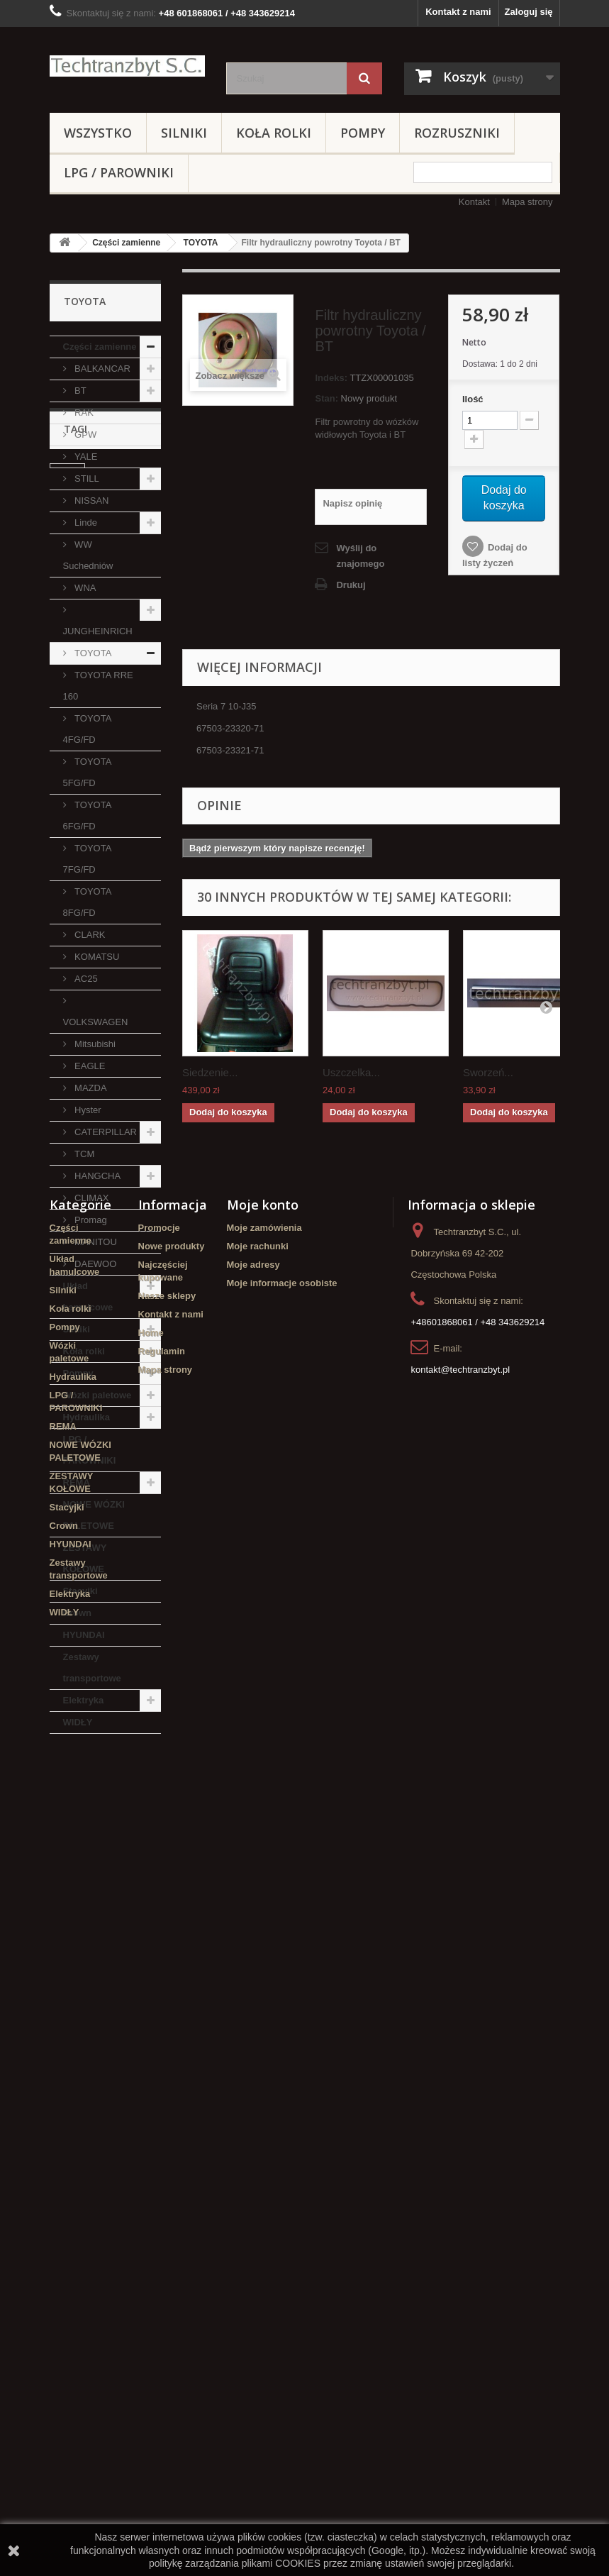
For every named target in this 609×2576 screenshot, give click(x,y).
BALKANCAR (101, 368)
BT (79, 390)
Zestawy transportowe (92, 1668)
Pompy (362, 132)
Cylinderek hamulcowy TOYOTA (102, 1964)
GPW (84, 434)
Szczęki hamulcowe (100, 1937)
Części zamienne (126, 243)
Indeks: (331, 377)
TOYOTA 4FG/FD (87, 729)
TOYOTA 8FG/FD (87, 902)
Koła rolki (273, 132)
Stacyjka (75, 1894)
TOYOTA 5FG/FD (87, 772)
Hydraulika (86, 1417)
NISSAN (90, 500)
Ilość (473, 399)
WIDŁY (78, 1722)
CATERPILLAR (105, 1132)
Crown (77, 1613)
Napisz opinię (352, 503)
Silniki (184, 132)
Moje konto (262, 2078)
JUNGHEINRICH (98, 631)
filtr (64, 1873)
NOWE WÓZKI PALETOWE (94, 1515)
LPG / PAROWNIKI (119, 172)
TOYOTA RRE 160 (98, 686)
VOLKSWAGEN (95, 1022)
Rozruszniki (457, 132)
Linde (84, 522)
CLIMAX (90, 1198)
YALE (85, 456)
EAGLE (89, 1066)
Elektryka (83, 1700)
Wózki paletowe (97, 1395)
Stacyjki (80, 1591)
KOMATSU (96, 956)
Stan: (326, 398)
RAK (83, 412)
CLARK (89, 934)
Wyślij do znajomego (360, 556)
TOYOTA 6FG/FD (87, 815)
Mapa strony (527, 202)
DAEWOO (94, 1264)
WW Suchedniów (88, 555)
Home (151, 2206)
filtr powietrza (117, 1873)
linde (67, 1819)
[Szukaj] (364, 78)
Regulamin (161, 2225)
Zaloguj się (529, 11)
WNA (84, 587)
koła (66, 1916)
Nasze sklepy (167, 2170)
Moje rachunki (258, 2120)
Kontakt (474, 202)
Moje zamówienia (264, 2101)
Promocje (159, 2101)
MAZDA (89, 1088)
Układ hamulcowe (88, 1296)
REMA (76, 1482)
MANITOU (94, 1242)
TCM (83, 1154)
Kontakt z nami (458, 11)
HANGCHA (96, 1176)
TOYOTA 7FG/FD (87, 859)
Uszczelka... (351, 1072)
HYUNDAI (84, 1635)
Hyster (86, 1110)
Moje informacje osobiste (282, 2157)
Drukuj (350, 585)
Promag (89, 1220)
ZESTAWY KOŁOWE (85, 1558)
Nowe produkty (171, 2120)
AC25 (85, 978)
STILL (85, 478)
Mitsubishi (94, 1044)
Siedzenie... (210, 1072)
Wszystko (98, 132)
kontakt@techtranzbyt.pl (460, 2243)
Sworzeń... (488, 1072)
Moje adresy (253, 2138)
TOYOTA (201, 243)
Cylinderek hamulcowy (82, 1846)
